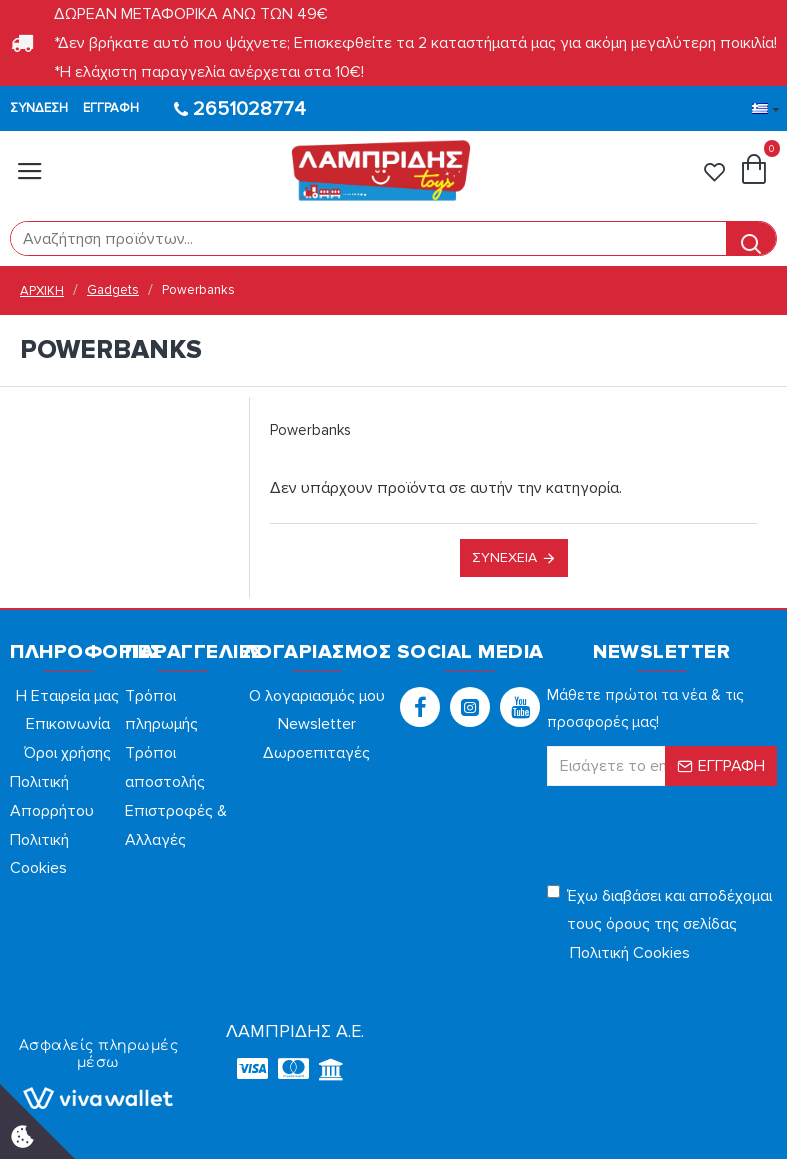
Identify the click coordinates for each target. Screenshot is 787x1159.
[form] (368, 238)
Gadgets (113, 290)
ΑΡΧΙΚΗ (42, 291)
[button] (420, 707)
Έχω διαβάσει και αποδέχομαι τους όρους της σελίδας (659, 926)
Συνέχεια (504, 557)
